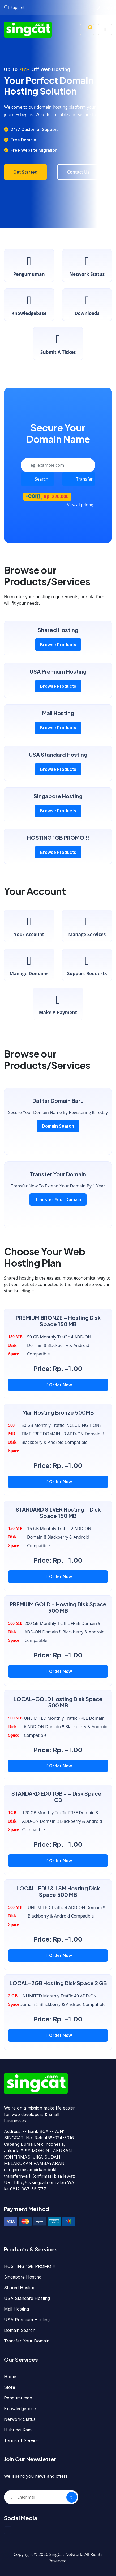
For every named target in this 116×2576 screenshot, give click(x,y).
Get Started (25, 172)
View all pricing (80, 504)
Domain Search (58, 1126)
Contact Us (78, 172)
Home (10, 2376)
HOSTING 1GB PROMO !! (29, 2266)
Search (41, 479)
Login (104, 7)
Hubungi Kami (18, 2429)
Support (14, 7)
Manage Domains (29, 965)
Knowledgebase (29, 304)
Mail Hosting (16, 2309)
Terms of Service (21, 2440)
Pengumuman (29, 265)
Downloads (87, 304)
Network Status (87, 265)
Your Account (29, 925)
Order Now (59, 1384)
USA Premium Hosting (27, 2319)
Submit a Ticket (58, 343)
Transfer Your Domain (58, 1199)
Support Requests (87, 965)
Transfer (84, 479)
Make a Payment (58, 1003)
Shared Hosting (19, 2287)
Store (9, 2387)
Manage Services (87, 925)
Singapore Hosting (22, 2277)
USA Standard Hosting (27, 2298)
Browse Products (58, 644)
